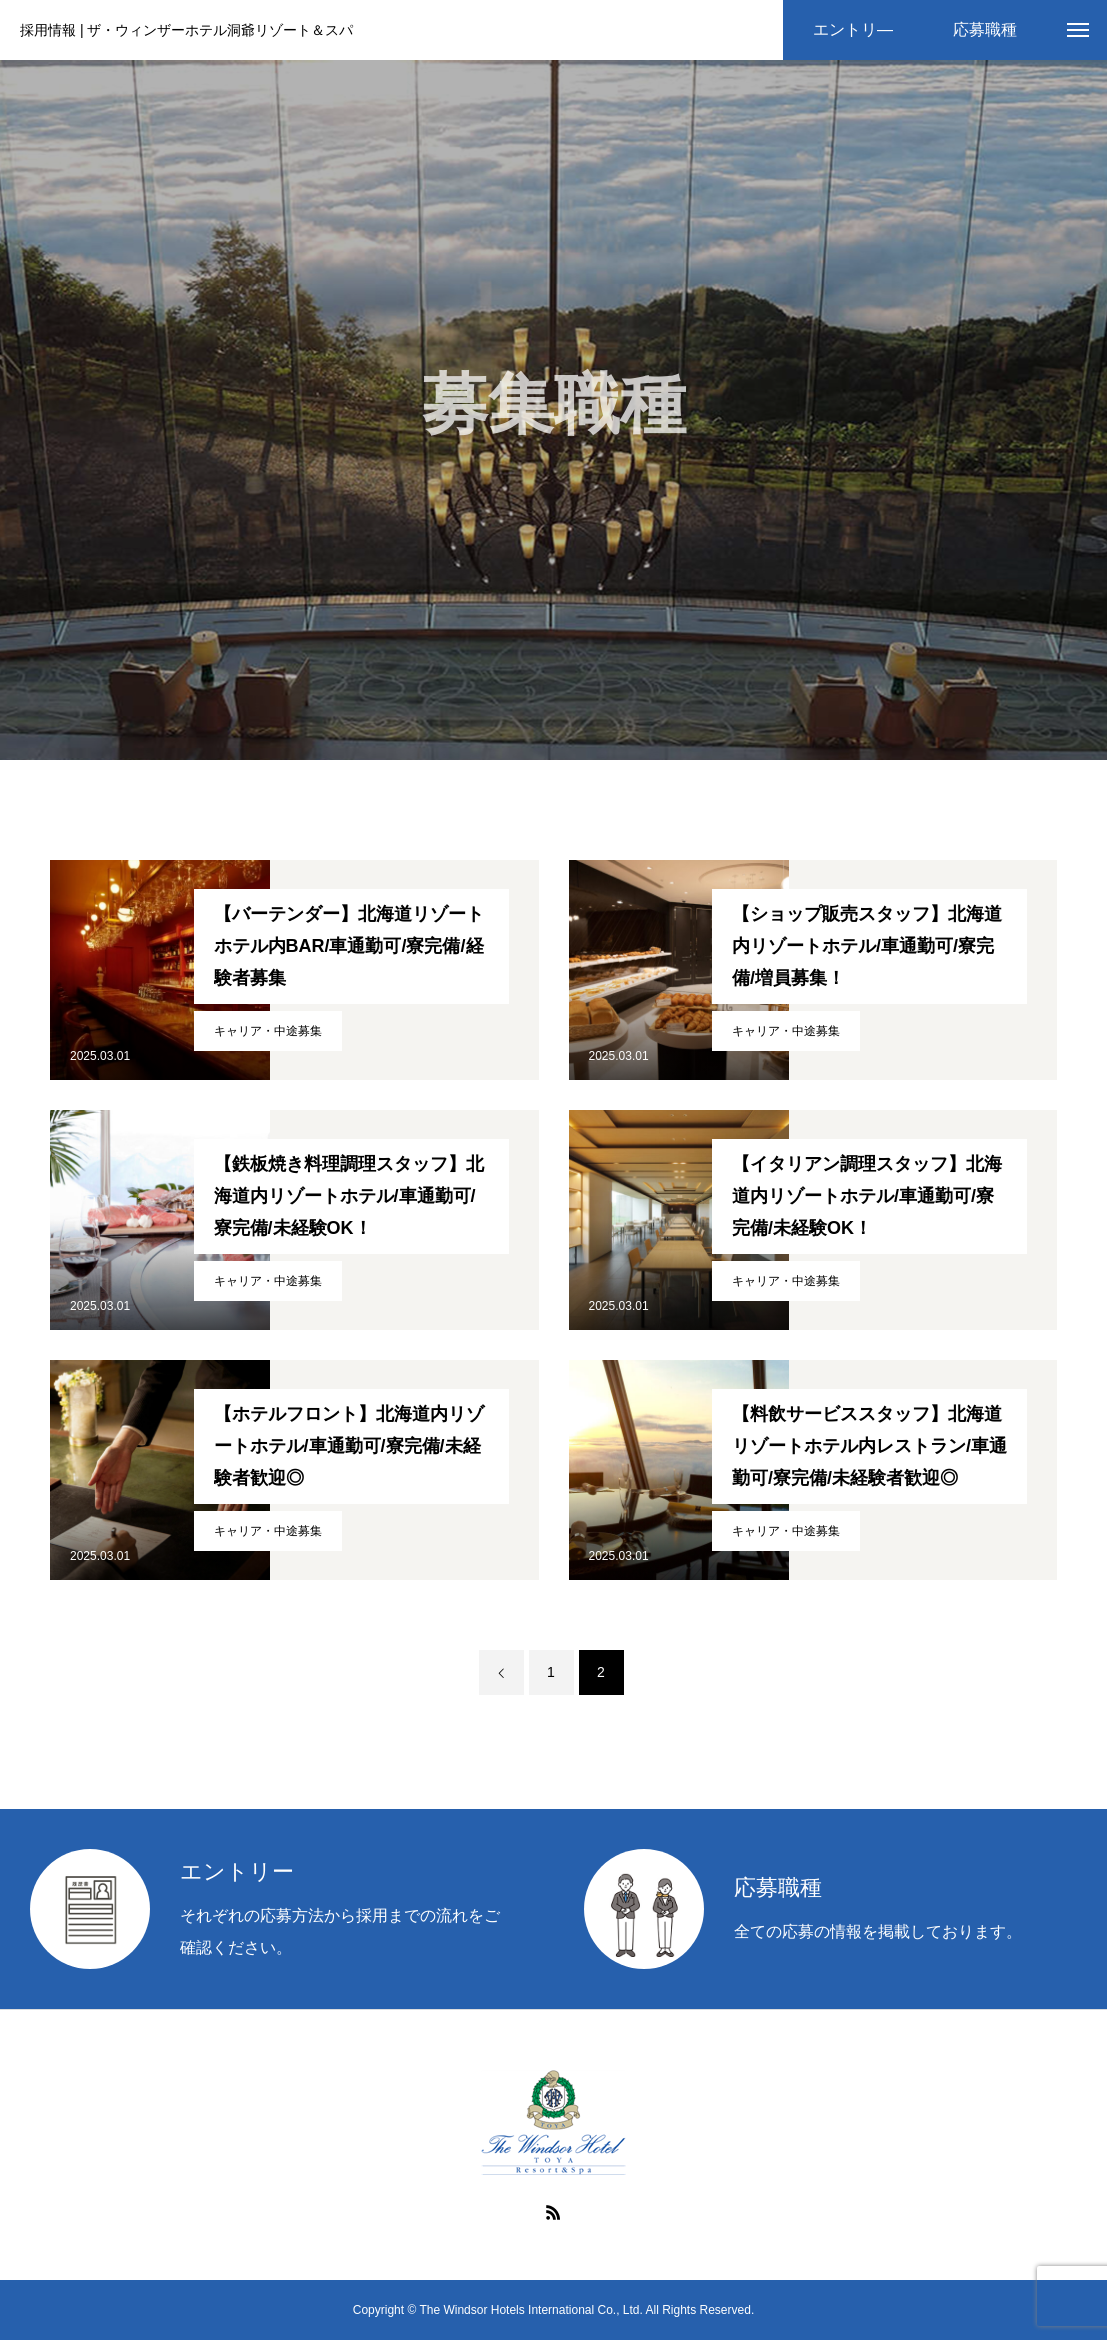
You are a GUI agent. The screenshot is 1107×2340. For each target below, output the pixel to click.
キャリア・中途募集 (268, 1031)
